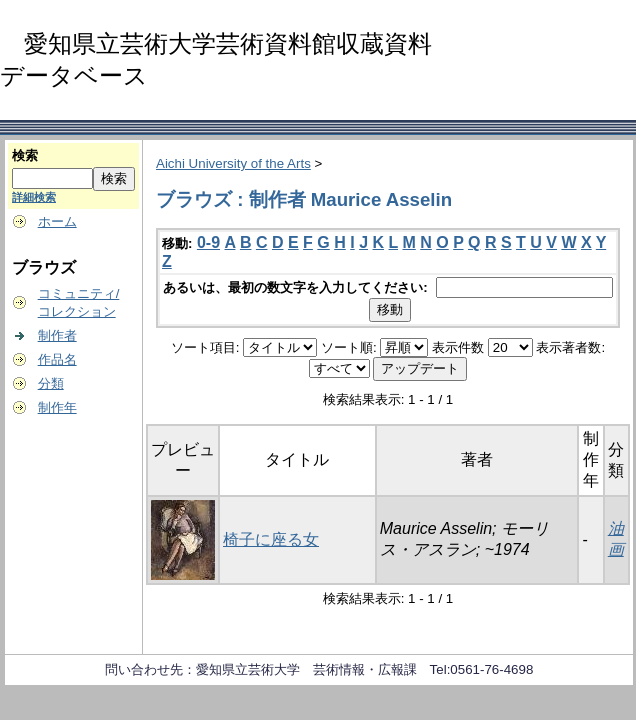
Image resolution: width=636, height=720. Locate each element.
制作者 (57, 335)
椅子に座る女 (271, 539)
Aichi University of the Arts (233, 163)
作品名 (57, 359)
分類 (51, 383)
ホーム (57, 221)
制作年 (57, 407)
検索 (25, 155)
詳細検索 (34, 197)
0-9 (208, 242)
